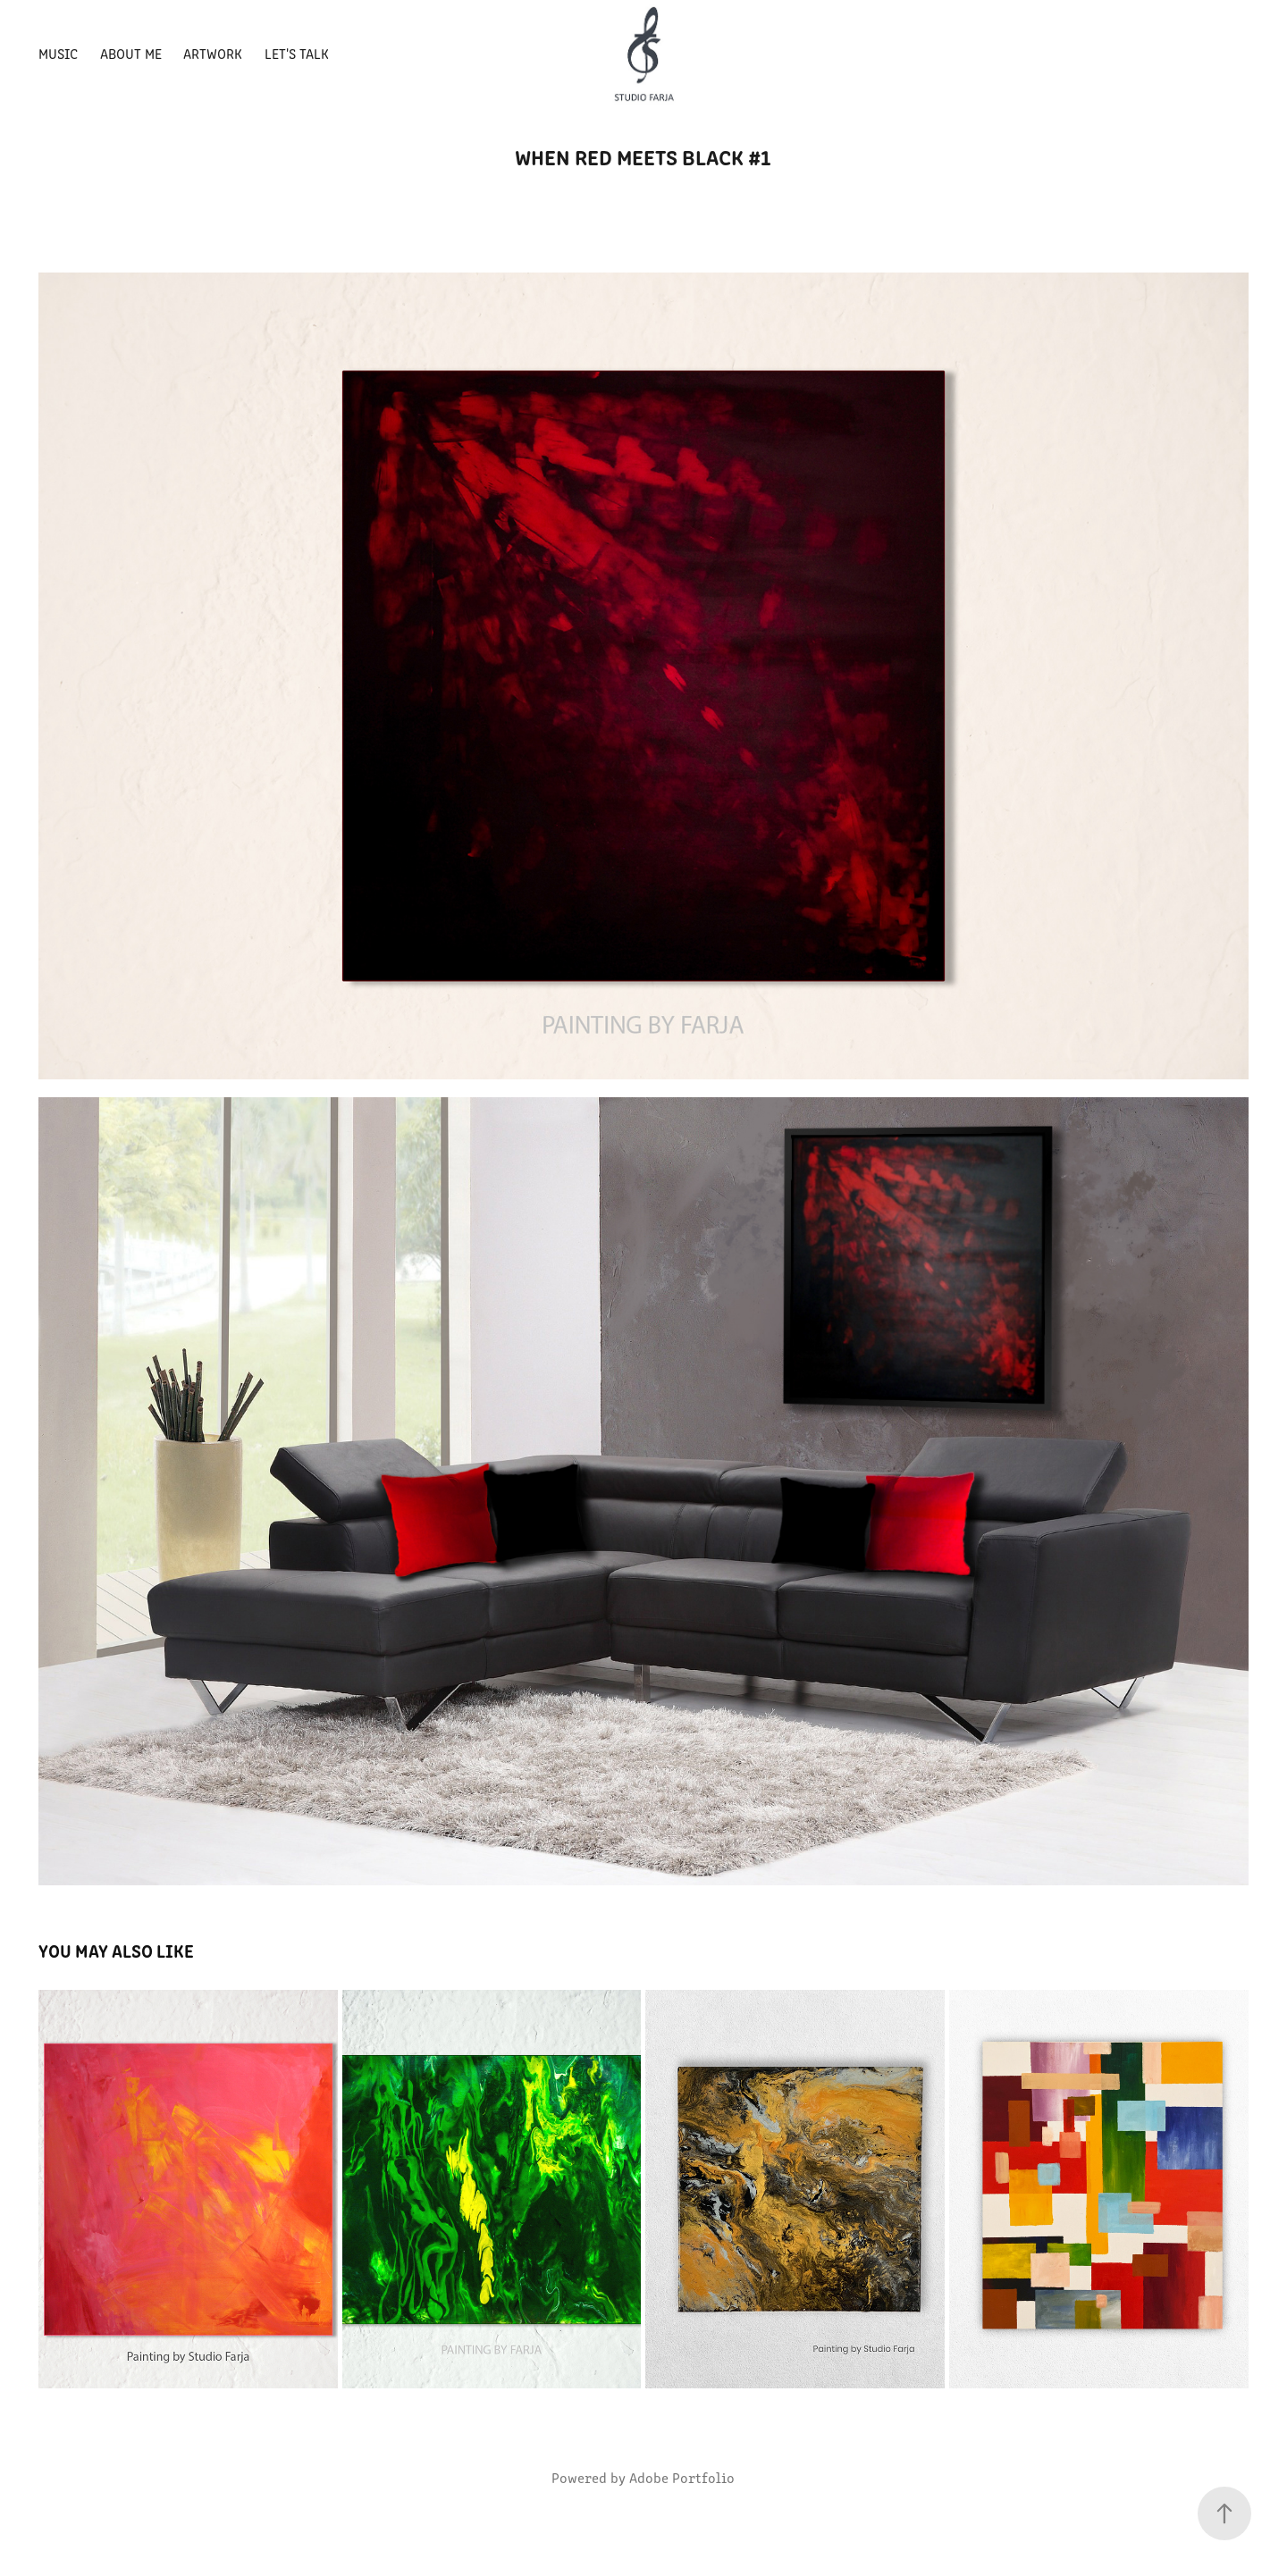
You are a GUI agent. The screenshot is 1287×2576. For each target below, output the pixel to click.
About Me (131, 53)
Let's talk (297, 53)
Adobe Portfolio (682, 2477)
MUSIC (58, 53)
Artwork (212, 53)
